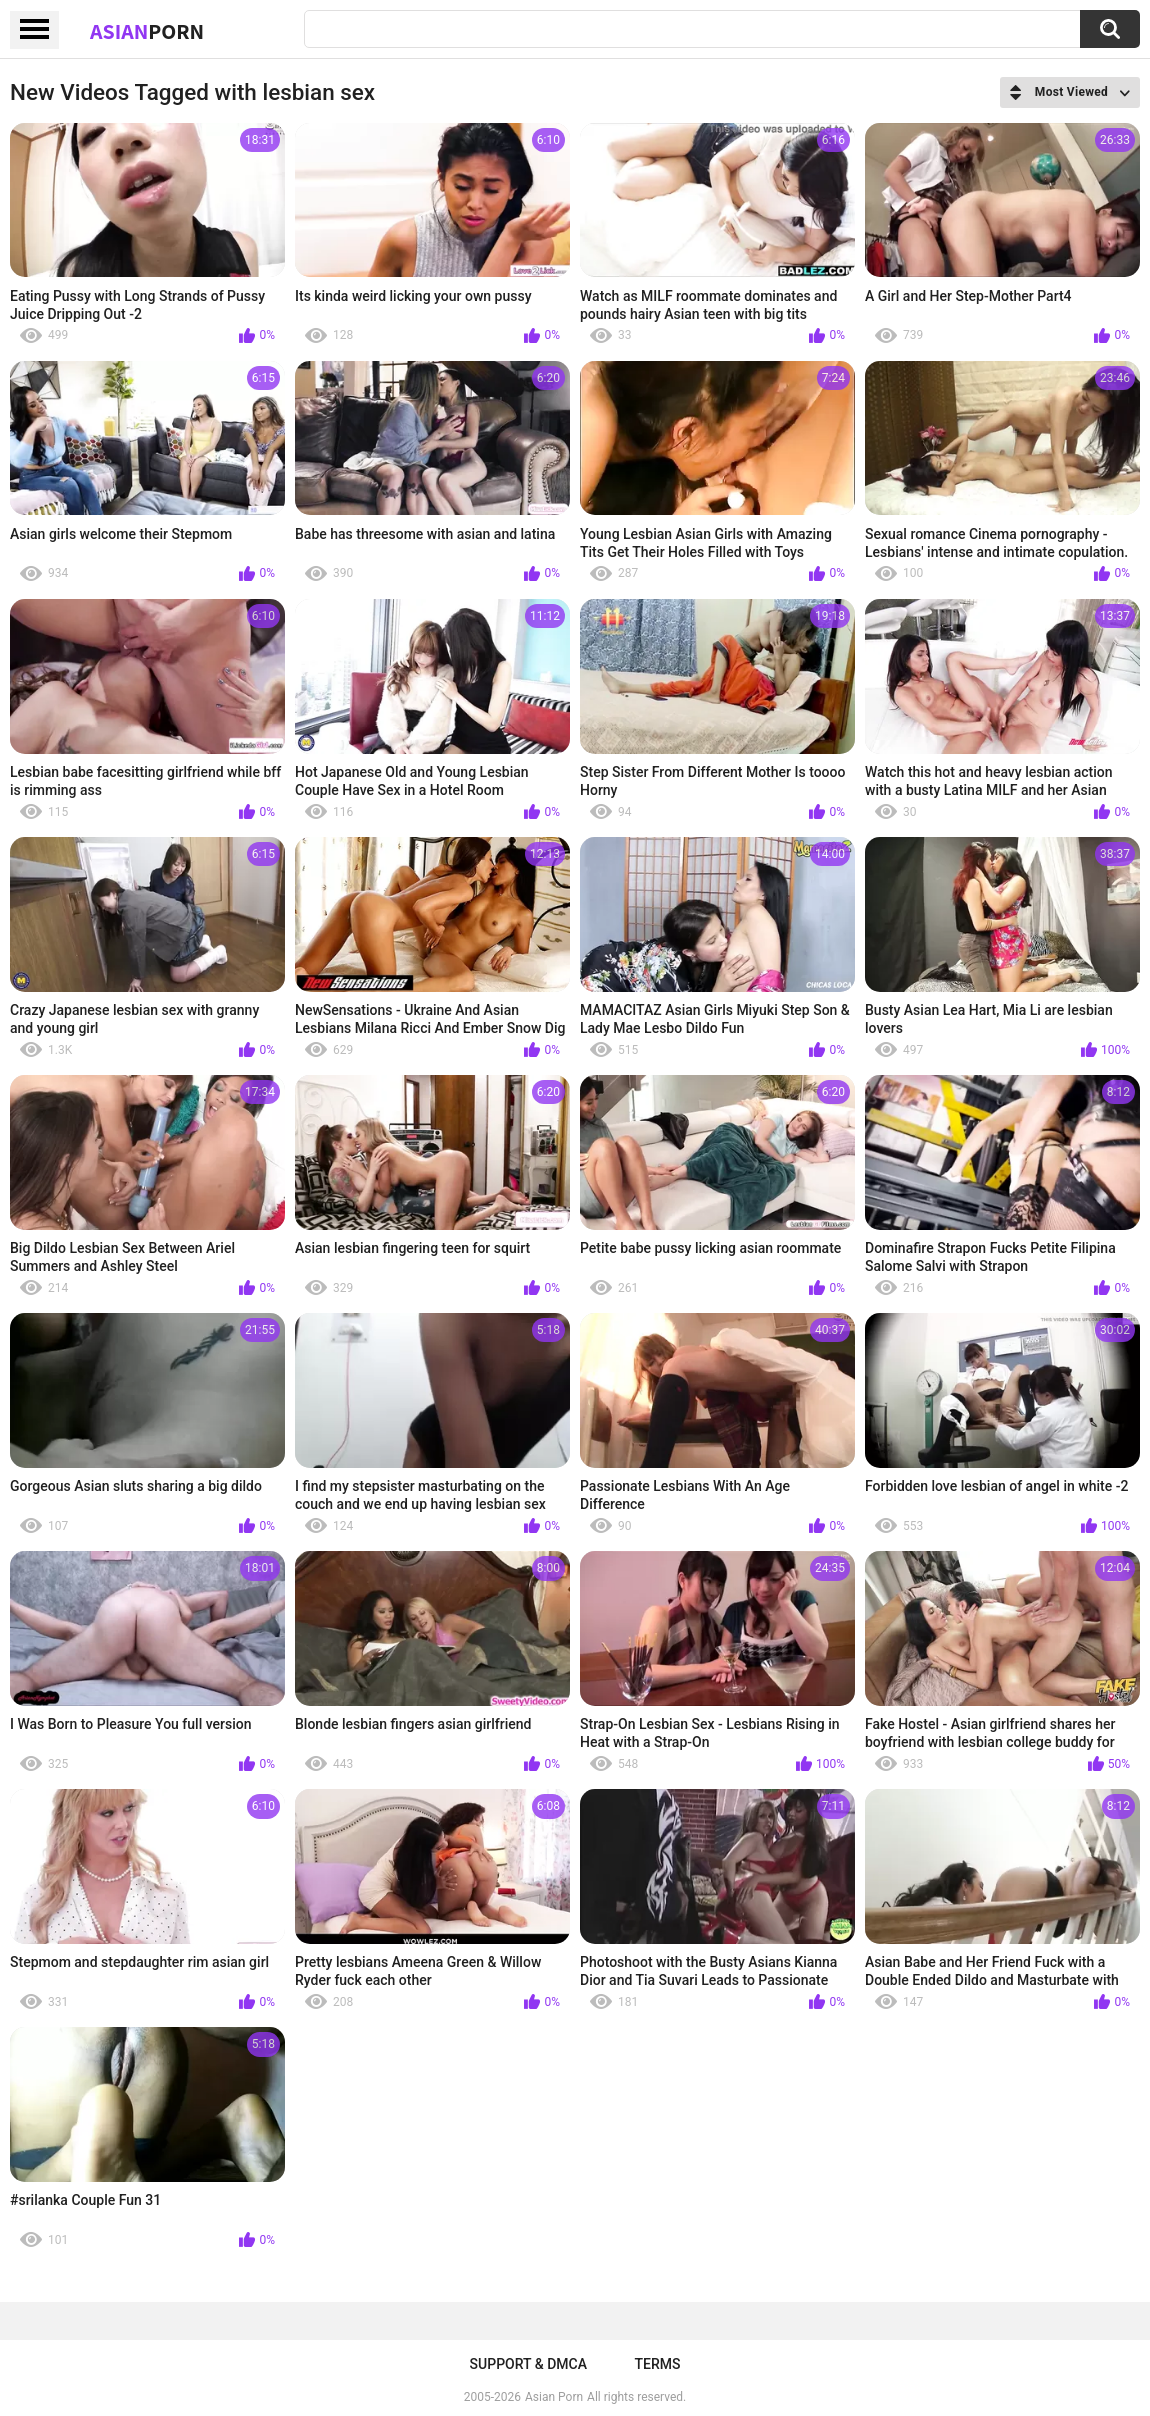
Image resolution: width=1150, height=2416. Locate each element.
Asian (147, 31)
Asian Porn (554, 2397)
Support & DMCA (528, 2364)
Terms (657, 2364)
